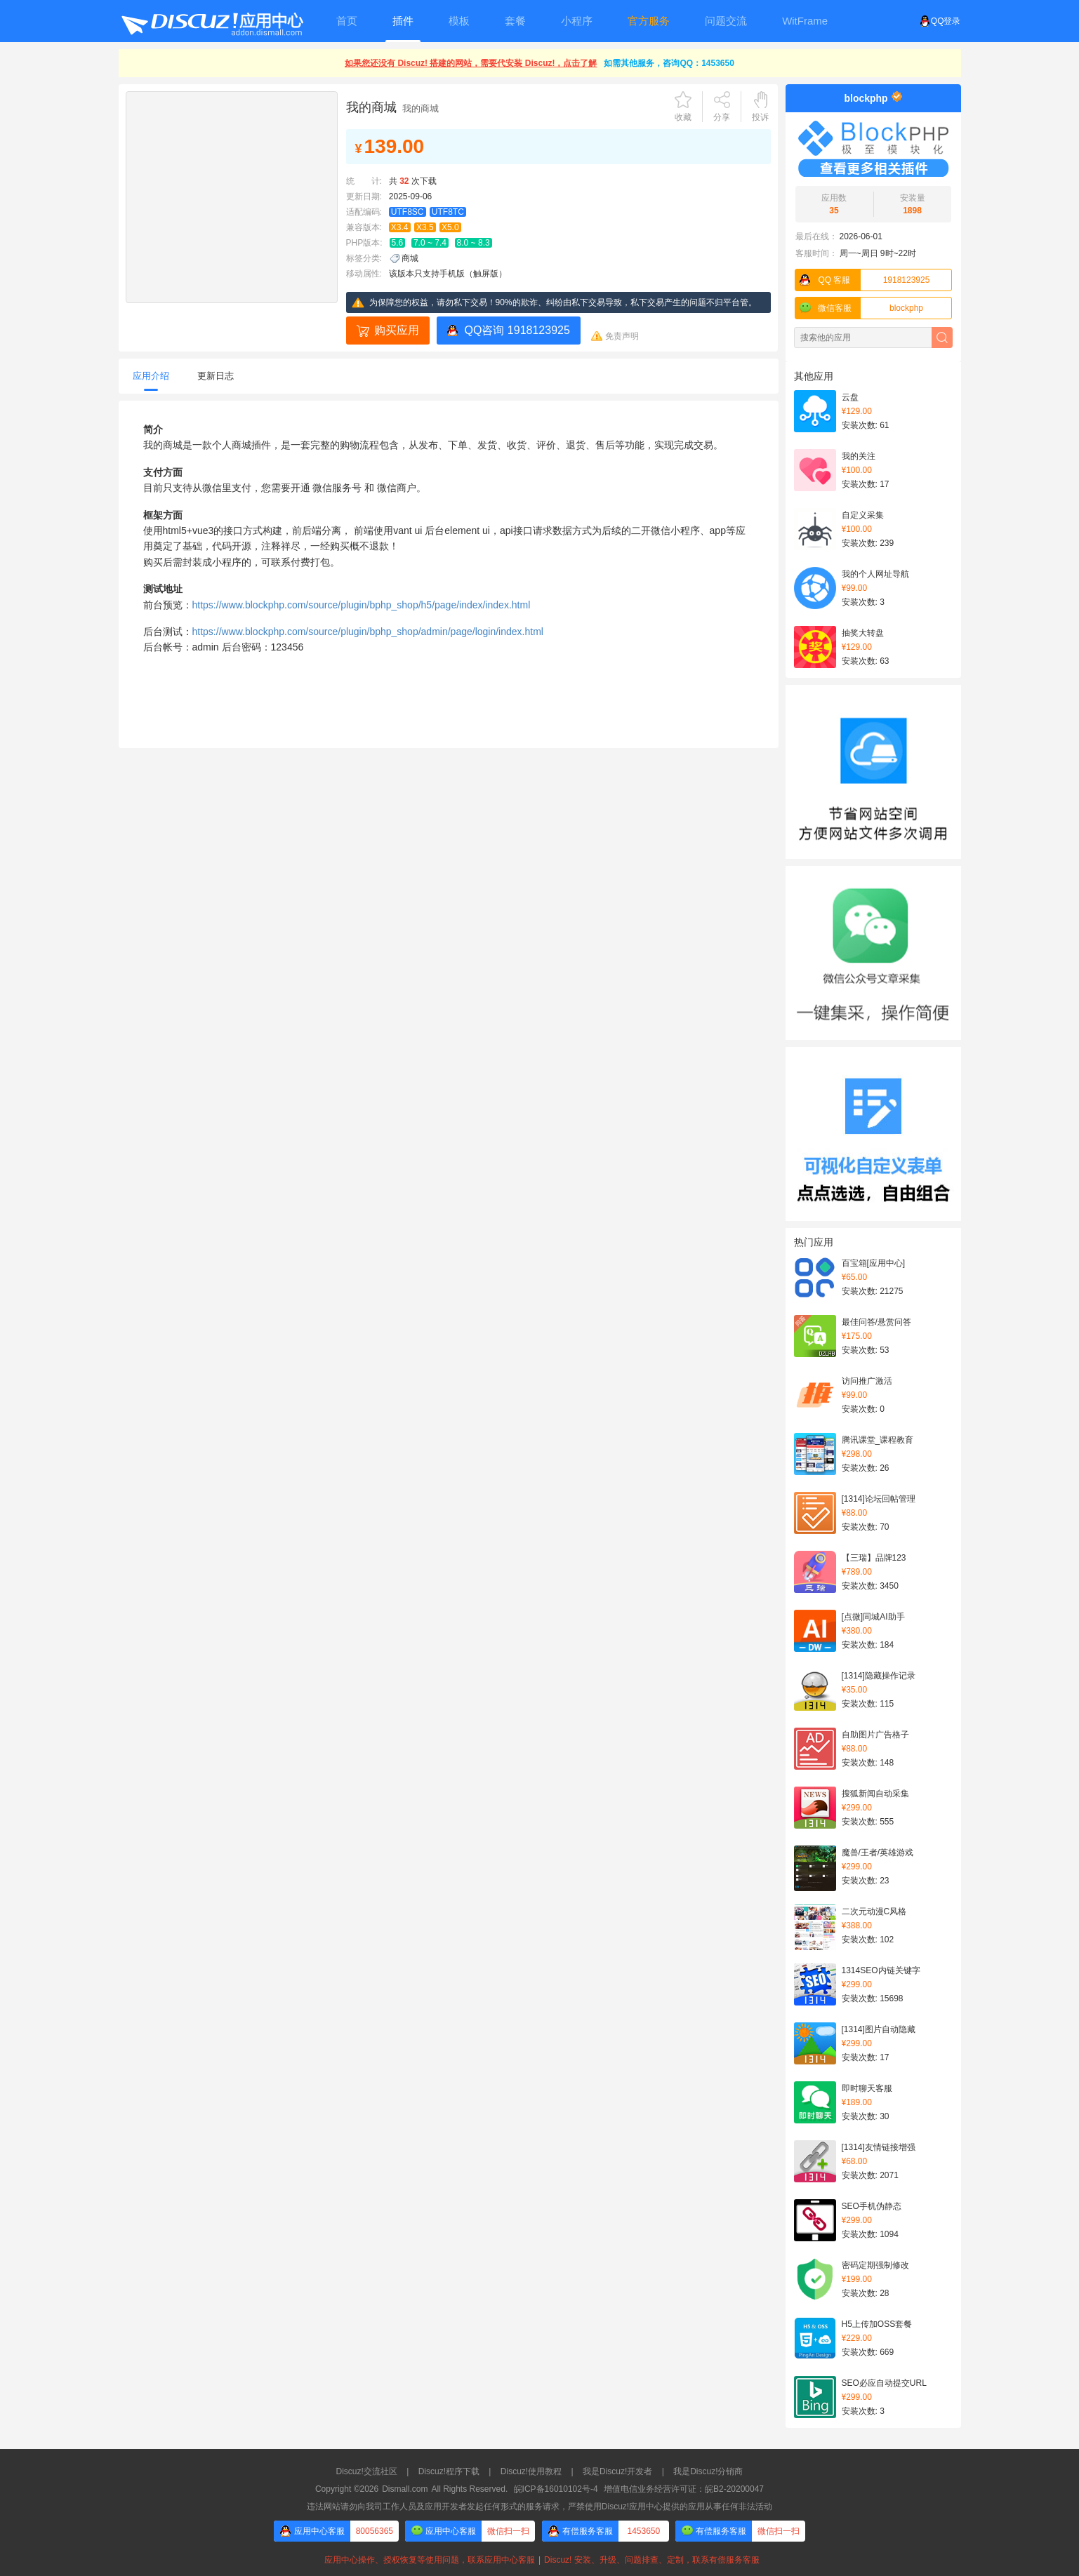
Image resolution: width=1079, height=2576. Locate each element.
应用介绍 (151, 376)
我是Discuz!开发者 (617, 2471)
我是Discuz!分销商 (708, 2471)
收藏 (683, 117)
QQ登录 (940, 21)
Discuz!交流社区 (366, 2471)
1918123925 (862, 280)
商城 (410, 258)
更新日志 (215, 376)
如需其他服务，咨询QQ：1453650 (669, 63)
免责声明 (622, 336)
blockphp (865, 98)
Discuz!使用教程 (531, 2471)
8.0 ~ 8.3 (473, 243)
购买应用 (396, 330)
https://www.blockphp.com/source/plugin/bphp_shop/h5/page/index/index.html (361, 604)
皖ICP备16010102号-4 (556, 2489)
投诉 (760, 117)
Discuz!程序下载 (448, 2471)
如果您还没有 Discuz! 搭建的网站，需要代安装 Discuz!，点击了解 (471, 63)
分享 (721, 117)
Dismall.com (405, 2489)
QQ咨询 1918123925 (517, 330)
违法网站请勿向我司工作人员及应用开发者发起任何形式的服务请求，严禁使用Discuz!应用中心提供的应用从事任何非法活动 (539, 2506)
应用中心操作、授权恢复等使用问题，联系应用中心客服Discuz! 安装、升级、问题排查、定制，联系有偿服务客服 (539, 2560)
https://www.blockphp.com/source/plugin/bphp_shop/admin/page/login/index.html (367, 631)
